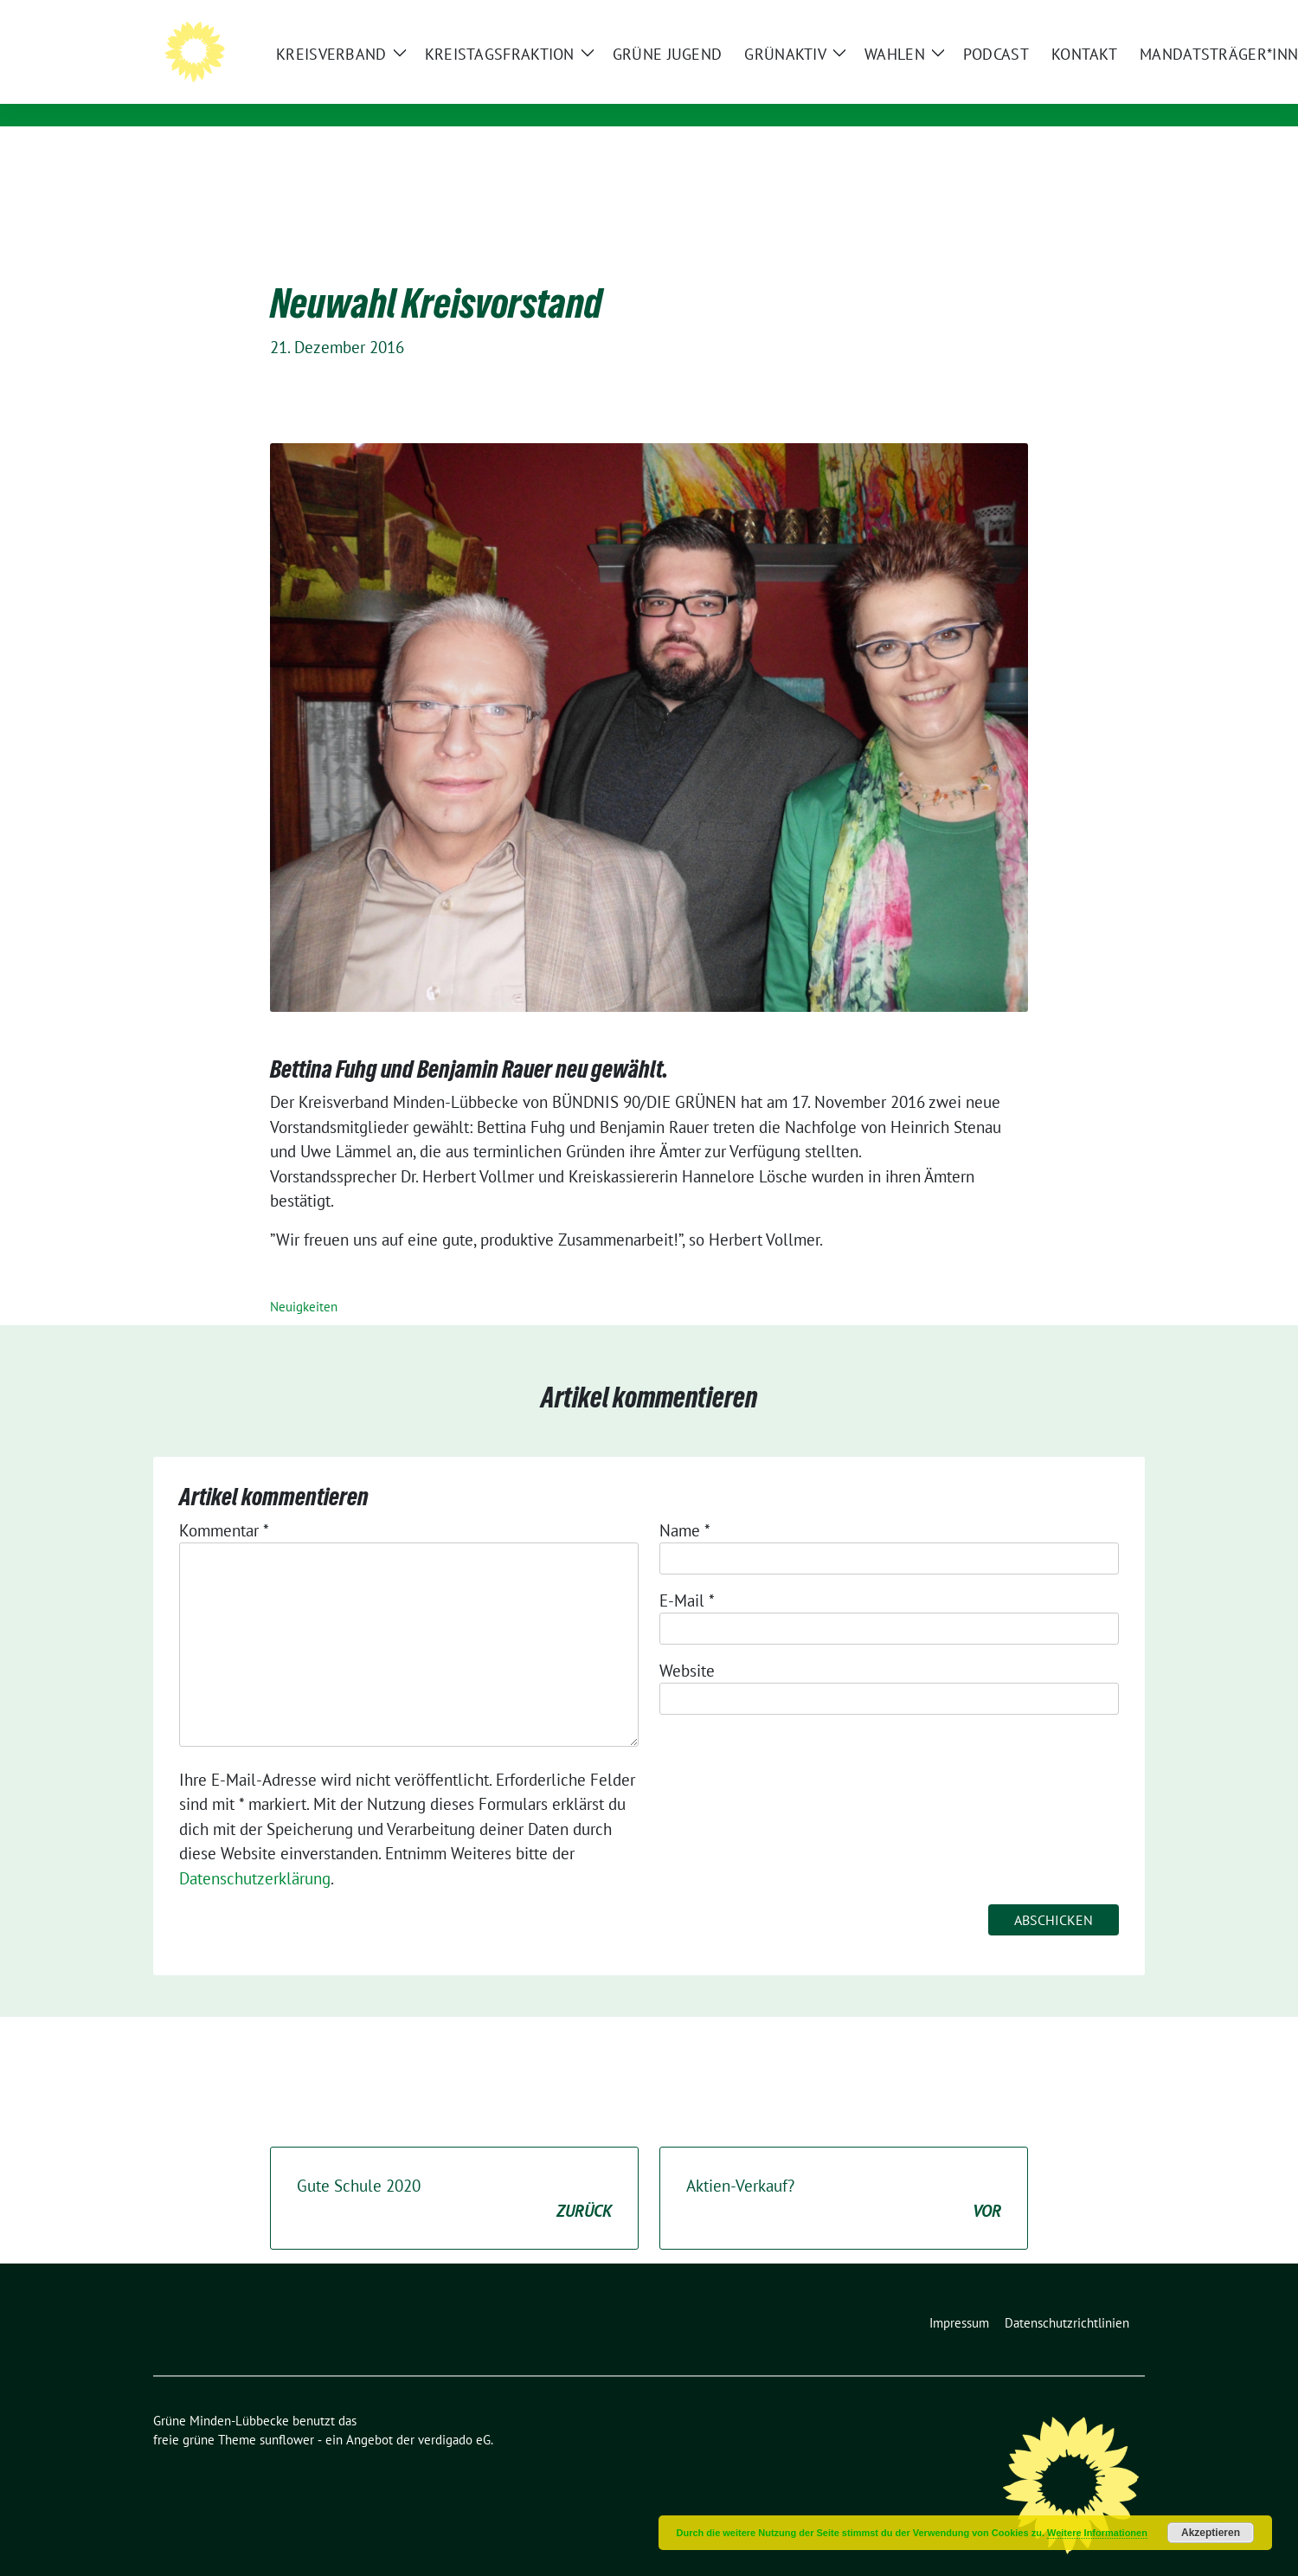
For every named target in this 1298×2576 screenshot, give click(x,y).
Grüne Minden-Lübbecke (408, 67)
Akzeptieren (1210, 2533)
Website (687, 1643)
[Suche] (1089, 15)
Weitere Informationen (1097, 2533)
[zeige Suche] (1114, 15)
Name (684, 1503)
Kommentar (224, 1503)
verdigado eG (454, 2413)
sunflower (287, 2413)
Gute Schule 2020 (454, 2172)
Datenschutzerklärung (255, 1851)
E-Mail (687, 1573)
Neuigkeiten (303, 1280)
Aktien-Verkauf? (843, 2172)
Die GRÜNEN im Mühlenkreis (405, 91)
